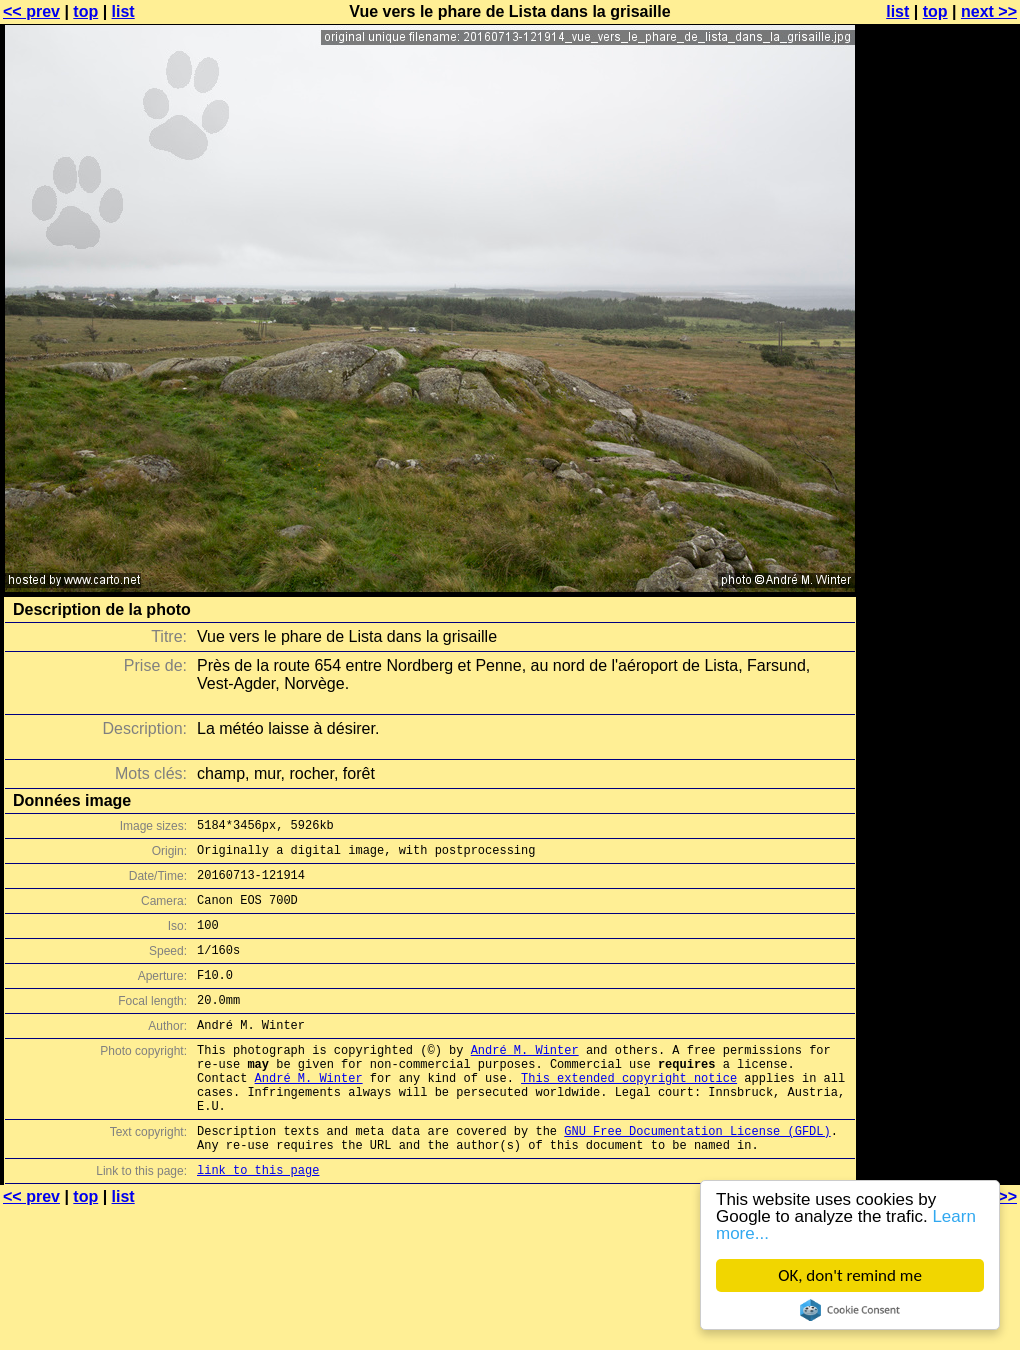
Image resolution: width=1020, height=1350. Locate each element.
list (123, 11)
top (85, 11)
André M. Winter (525, 1079)
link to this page (258, 1220)
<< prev (31, 11)
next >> (989, 11)
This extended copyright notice (629, 1113)
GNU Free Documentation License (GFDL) (697, 1175)
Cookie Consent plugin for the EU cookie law (850, 1310)
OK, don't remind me (850, 1275)
